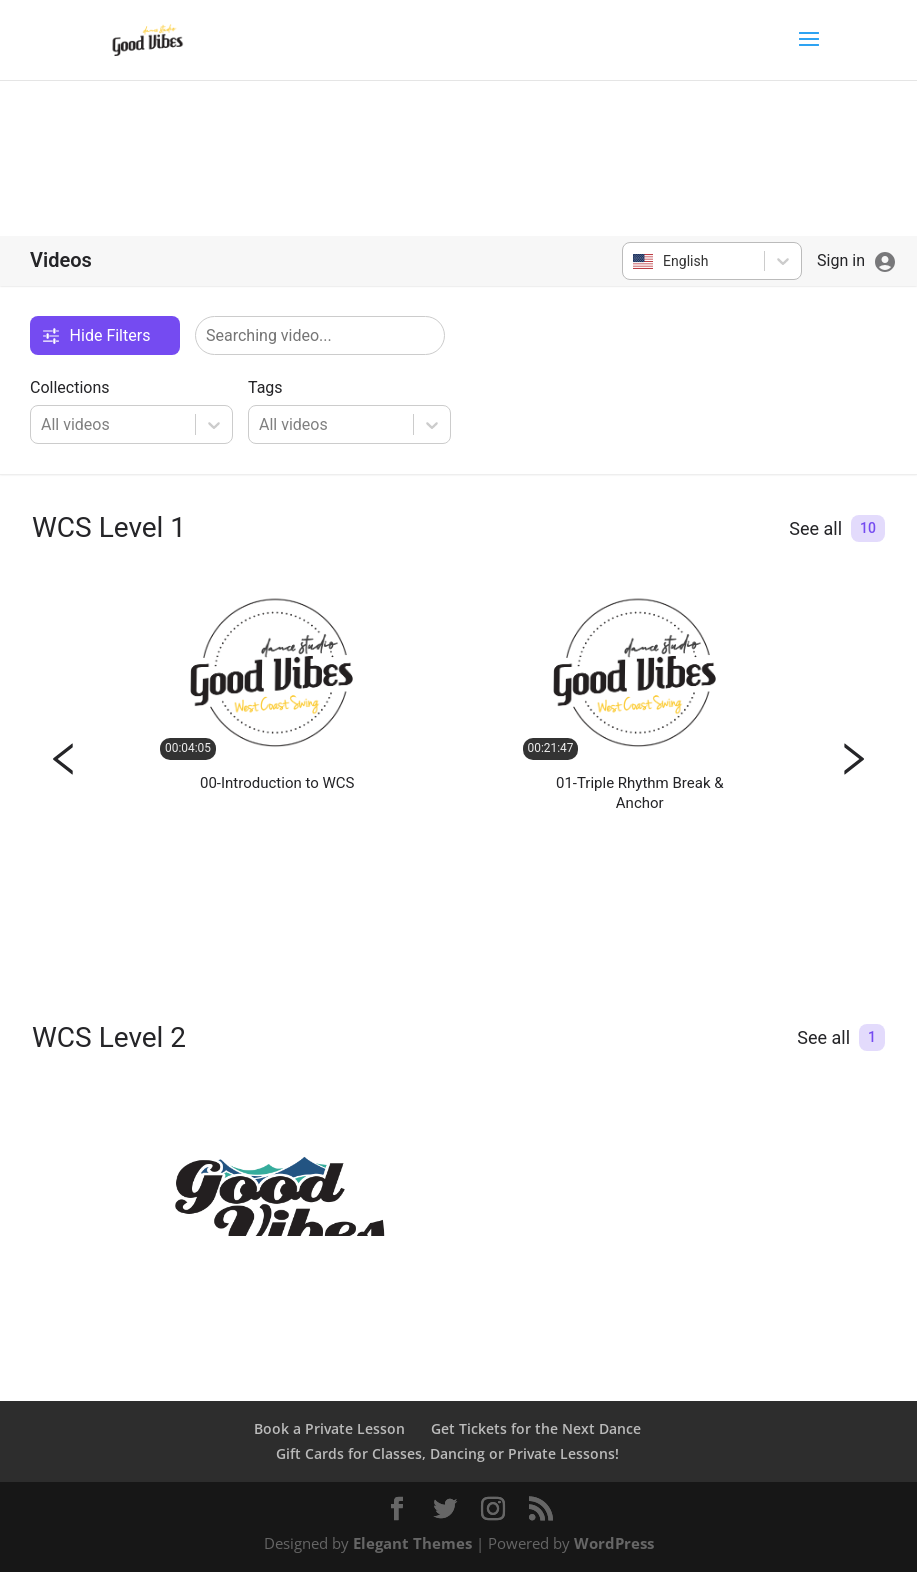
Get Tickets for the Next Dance (536, 1428)
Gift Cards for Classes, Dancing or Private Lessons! (447, 1453)
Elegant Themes (412, 1543)
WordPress (614, 1543)
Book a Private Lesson (329, 1428)
